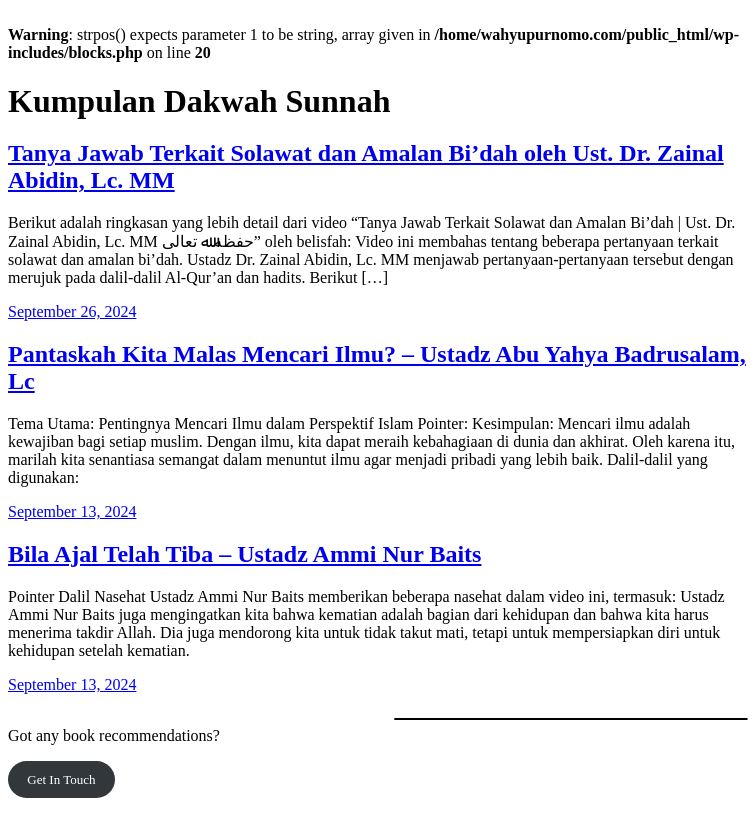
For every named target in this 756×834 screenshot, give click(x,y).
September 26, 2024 (72, 311)
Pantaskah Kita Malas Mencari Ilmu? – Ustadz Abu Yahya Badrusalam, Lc (377, 367)
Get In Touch (61, 779)
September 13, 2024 (72, 511)
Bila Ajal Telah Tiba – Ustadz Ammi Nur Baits (244, 554)
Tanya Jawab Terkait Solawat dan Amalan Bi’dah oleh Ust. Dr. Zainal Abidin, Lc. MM (366, 166)
